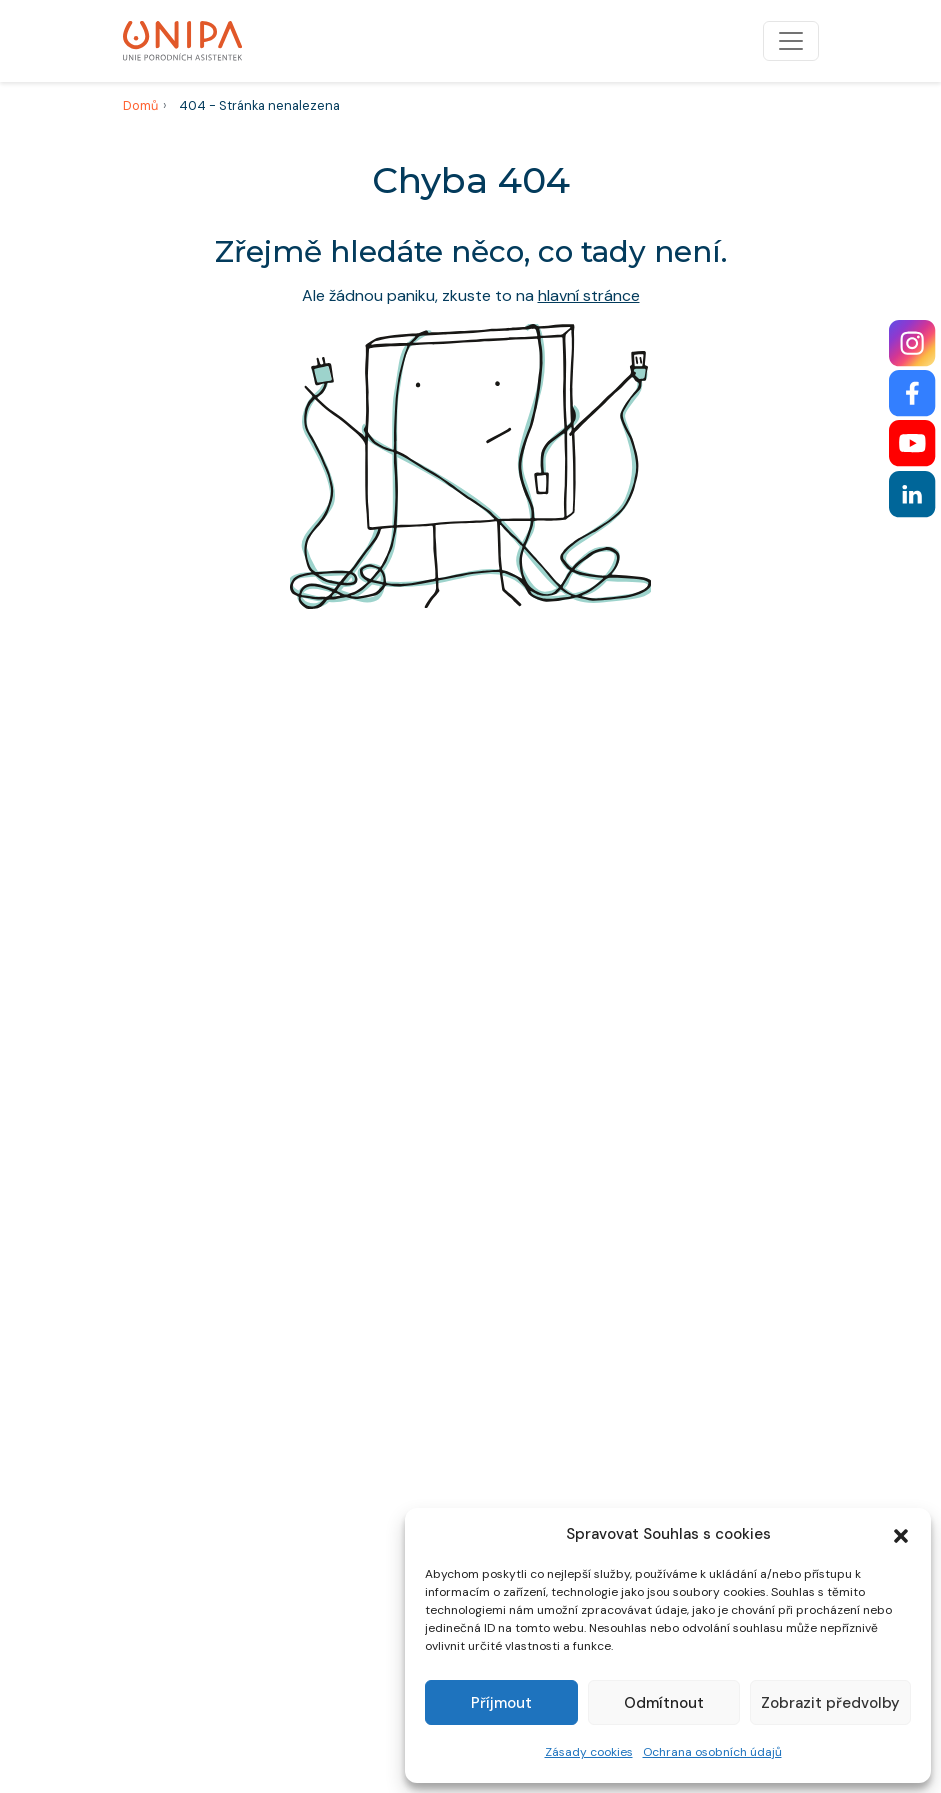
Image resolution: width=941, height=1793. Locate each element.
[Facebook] (912, 393)
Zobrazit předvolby (830, 1703)
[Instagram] (912, 343)
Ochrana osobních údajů (712, 1752)
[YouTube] (912, 443)
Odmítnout (664, 1703)
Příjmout (501, 1703)
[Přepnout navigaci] (791, 41)
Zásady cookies (589, 1752)
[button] (901, 1534)
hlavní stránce (589, 295)
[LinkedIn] (912, 494)
